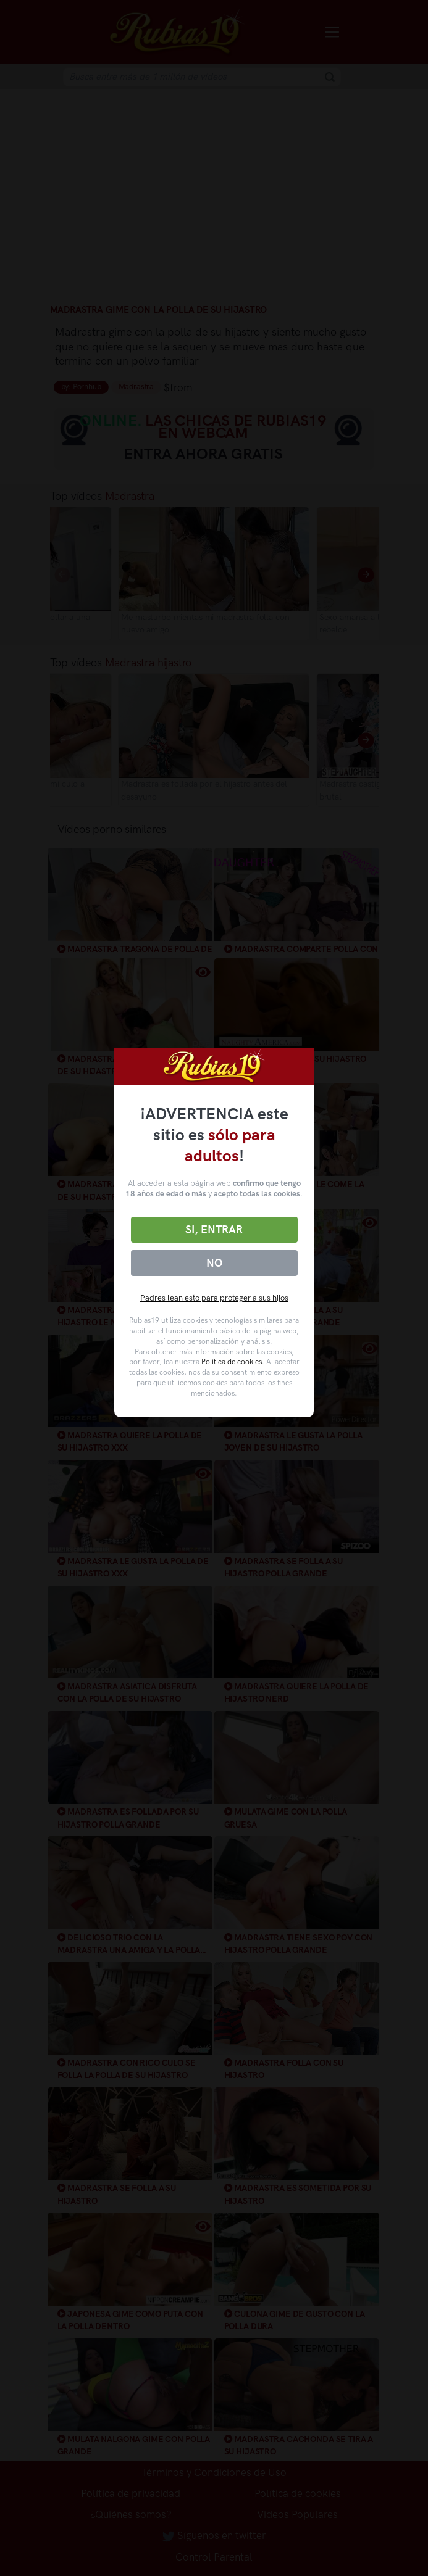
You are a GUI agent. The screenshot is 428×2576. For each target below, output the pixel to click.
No (214, 1263)
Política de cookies (231, 1361)
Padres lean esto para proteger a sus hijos (214, 1297)
